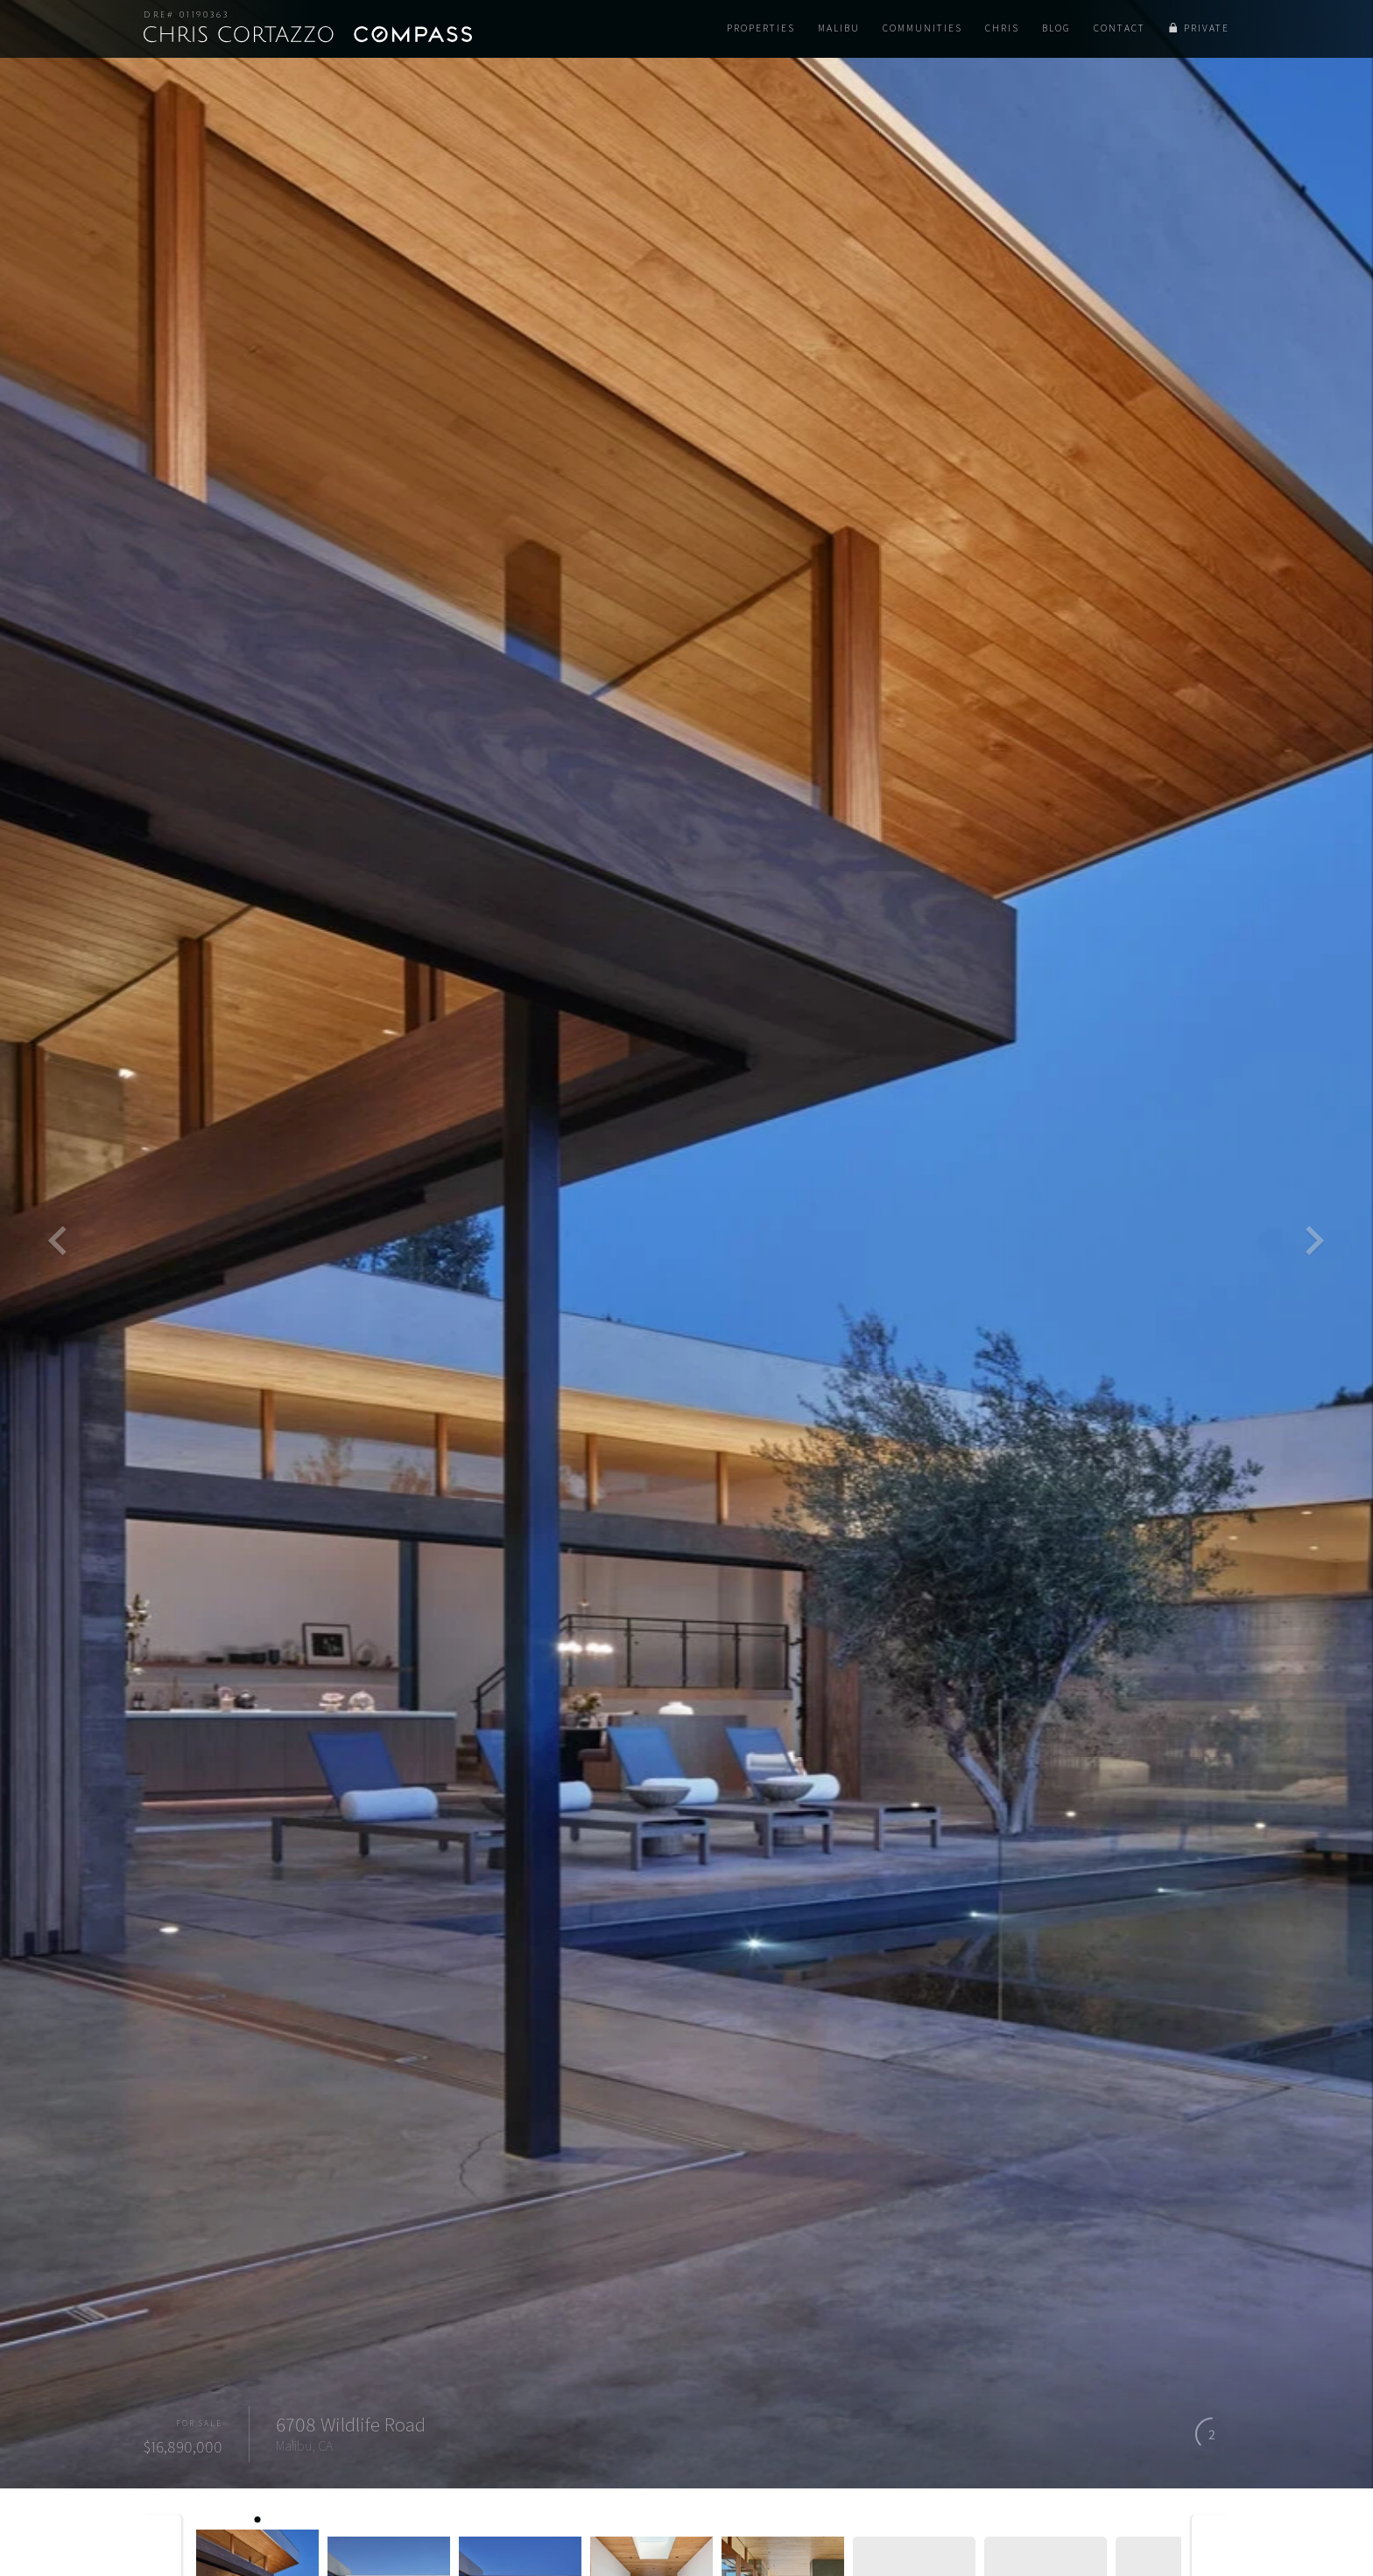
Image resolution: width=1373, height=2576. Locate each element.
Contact (1119, 28)
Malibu (839, 28)
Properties (761, 28)
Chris (1002, 28)
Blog (1056, 28)
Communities (922, 28)
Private (1206, 28)
